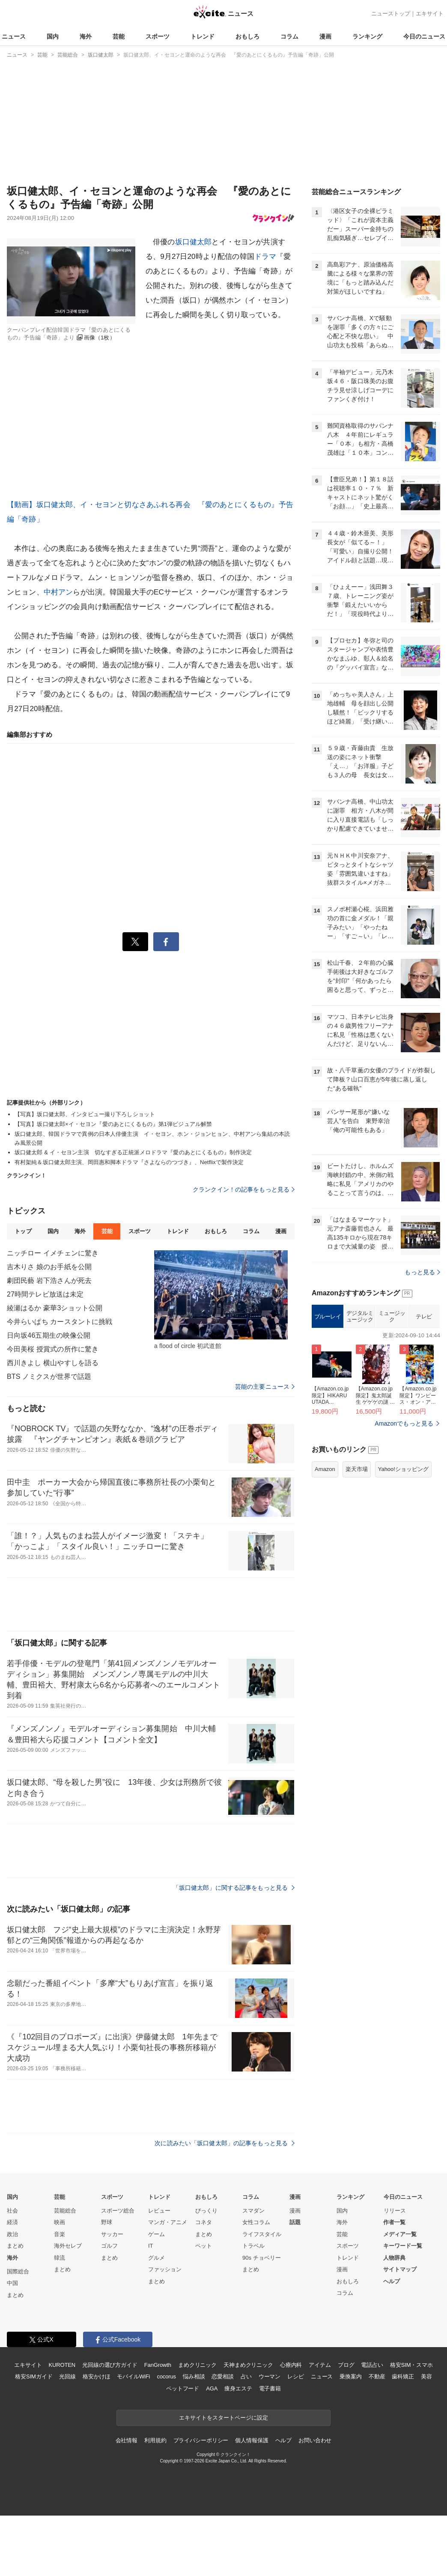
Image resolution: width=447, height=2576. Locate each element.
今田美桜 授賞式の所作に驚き (52, 1349)
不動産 (377, 2376)
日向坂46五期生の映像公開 (48, 1335)
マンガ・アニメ (167, 2222)
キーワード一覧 (402, 2246)
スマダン (253, 2210)
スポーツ (158, 36)
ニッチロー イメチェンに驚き (52, 1253)
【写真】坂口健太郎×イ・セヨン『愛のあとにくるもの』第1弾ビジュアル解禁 (113, 1124)
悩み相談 (194, 2376)
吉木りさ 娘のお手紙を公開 (49, 1266)
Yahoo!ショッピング (403, 1469)
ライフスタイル (261, 2234)
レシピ (295, 2376)
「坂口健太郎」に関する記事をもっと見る (234, 1887)
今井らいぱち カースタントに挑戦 (59, 1321)
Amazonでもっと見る (404, 1423)
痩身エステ (238, 2388)
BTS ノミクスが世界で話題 (49, 1376)
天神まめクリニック (248, 2365)
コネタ (203, 2222)
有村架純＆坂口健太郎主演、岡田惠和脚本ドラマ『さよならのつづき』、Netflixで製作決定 (129, 1162)
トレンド (203, 36)
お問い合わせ (314, 2440)
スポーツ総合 (117, 2210)
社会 (12, 2210)
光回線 (67, 2376)
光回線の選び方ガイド (109, 2365)
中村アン (58, 592)
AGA (212, 2388)
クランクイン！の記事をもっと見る (244, 1189)
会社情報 (126, 2440)
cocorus (166, 2376)
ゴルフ (109, 2246)
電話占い (372, 2365)
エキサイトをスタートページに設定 (223, 2417)
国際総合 (18, 2271)
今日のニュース (424, 36)
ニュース (14, 36)
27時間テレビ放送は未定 (45, 1294)
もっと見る (422, 1272)
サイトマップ (400, 2269)
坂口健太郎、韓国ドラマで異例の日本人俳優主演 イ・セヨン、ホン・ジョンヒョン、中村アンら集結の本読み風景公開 (152, 1138)
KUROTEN (61, 2365)
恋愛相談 (222, 2376)
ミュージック (391, 1316)
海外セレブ (68, 2246)
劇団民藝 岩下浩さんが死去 (49, 1280)
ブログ (346, 2365)
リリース (395, 2210)
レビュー (159, 2210)
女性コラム (256, 2222)
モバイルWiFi (133, 2376)
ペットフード (182, 2388)
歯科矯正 (403, 2376)
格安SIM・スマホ (411, 2365)
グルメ (156, 2258)
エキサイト (430, 13)
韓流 (59, 2258)
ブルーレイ (327, 1316)
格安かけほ (96, 2376)
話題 (295, 2222)
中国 (12, 2283)
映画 (59, 2222)
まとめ (15, 2246)
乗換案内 (350, 2376)
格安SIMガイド (33, 2376)
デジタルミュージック (359, 1316)
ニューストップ (390, 13)
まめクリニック (197, 2365)
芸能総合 (65, 2210)
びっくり (206, 2210)
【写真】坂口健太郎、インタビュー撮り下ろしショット (85, 1114)
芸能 (119, 36)
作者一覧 (394, 2222)
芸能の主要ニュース (265, 1387)
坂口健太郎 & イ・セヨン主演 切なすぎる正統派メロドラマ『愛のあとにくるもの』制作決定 (133, 1152)
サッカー (112, 2234)
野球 (106, 2222)
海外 (86, 36)
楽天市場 (357, 1469)
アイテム (320, 2365)
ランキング (367, 36)
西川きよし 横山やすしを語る (52, 1362)
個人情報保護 (251, 2440)
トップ (23, 1231)
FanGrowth (157, 2365)
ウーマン (269, 2376)
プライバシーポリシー (201, 2440)
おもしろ (247, 36)
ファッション (165, 2269)
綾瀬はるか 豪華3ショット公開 (54, 1308)
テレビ (424, 1316)
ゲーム (156, 2234)
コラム (289, 36)
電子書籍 (270, 2388)
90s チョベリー (261, 2258)
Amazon (325, 1469)
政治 (12, 2234)
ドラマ (265, 256)
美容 (426, 2376)
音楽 (59, 2234)
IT (150, 2246)
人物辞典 (394, 2258)
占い (246, 2376)
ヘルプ (391, 2281)
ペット (203, 2246)
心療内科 (291, 2365)
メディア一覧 (400, 2234)
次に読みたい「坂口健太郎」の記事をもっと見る (225, 2143)
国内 (53, 36)
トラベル (253, 2246)
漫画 (325, 36)
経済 (12, 2222)
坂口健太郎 (193, 242)
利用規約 (155, 2440)
